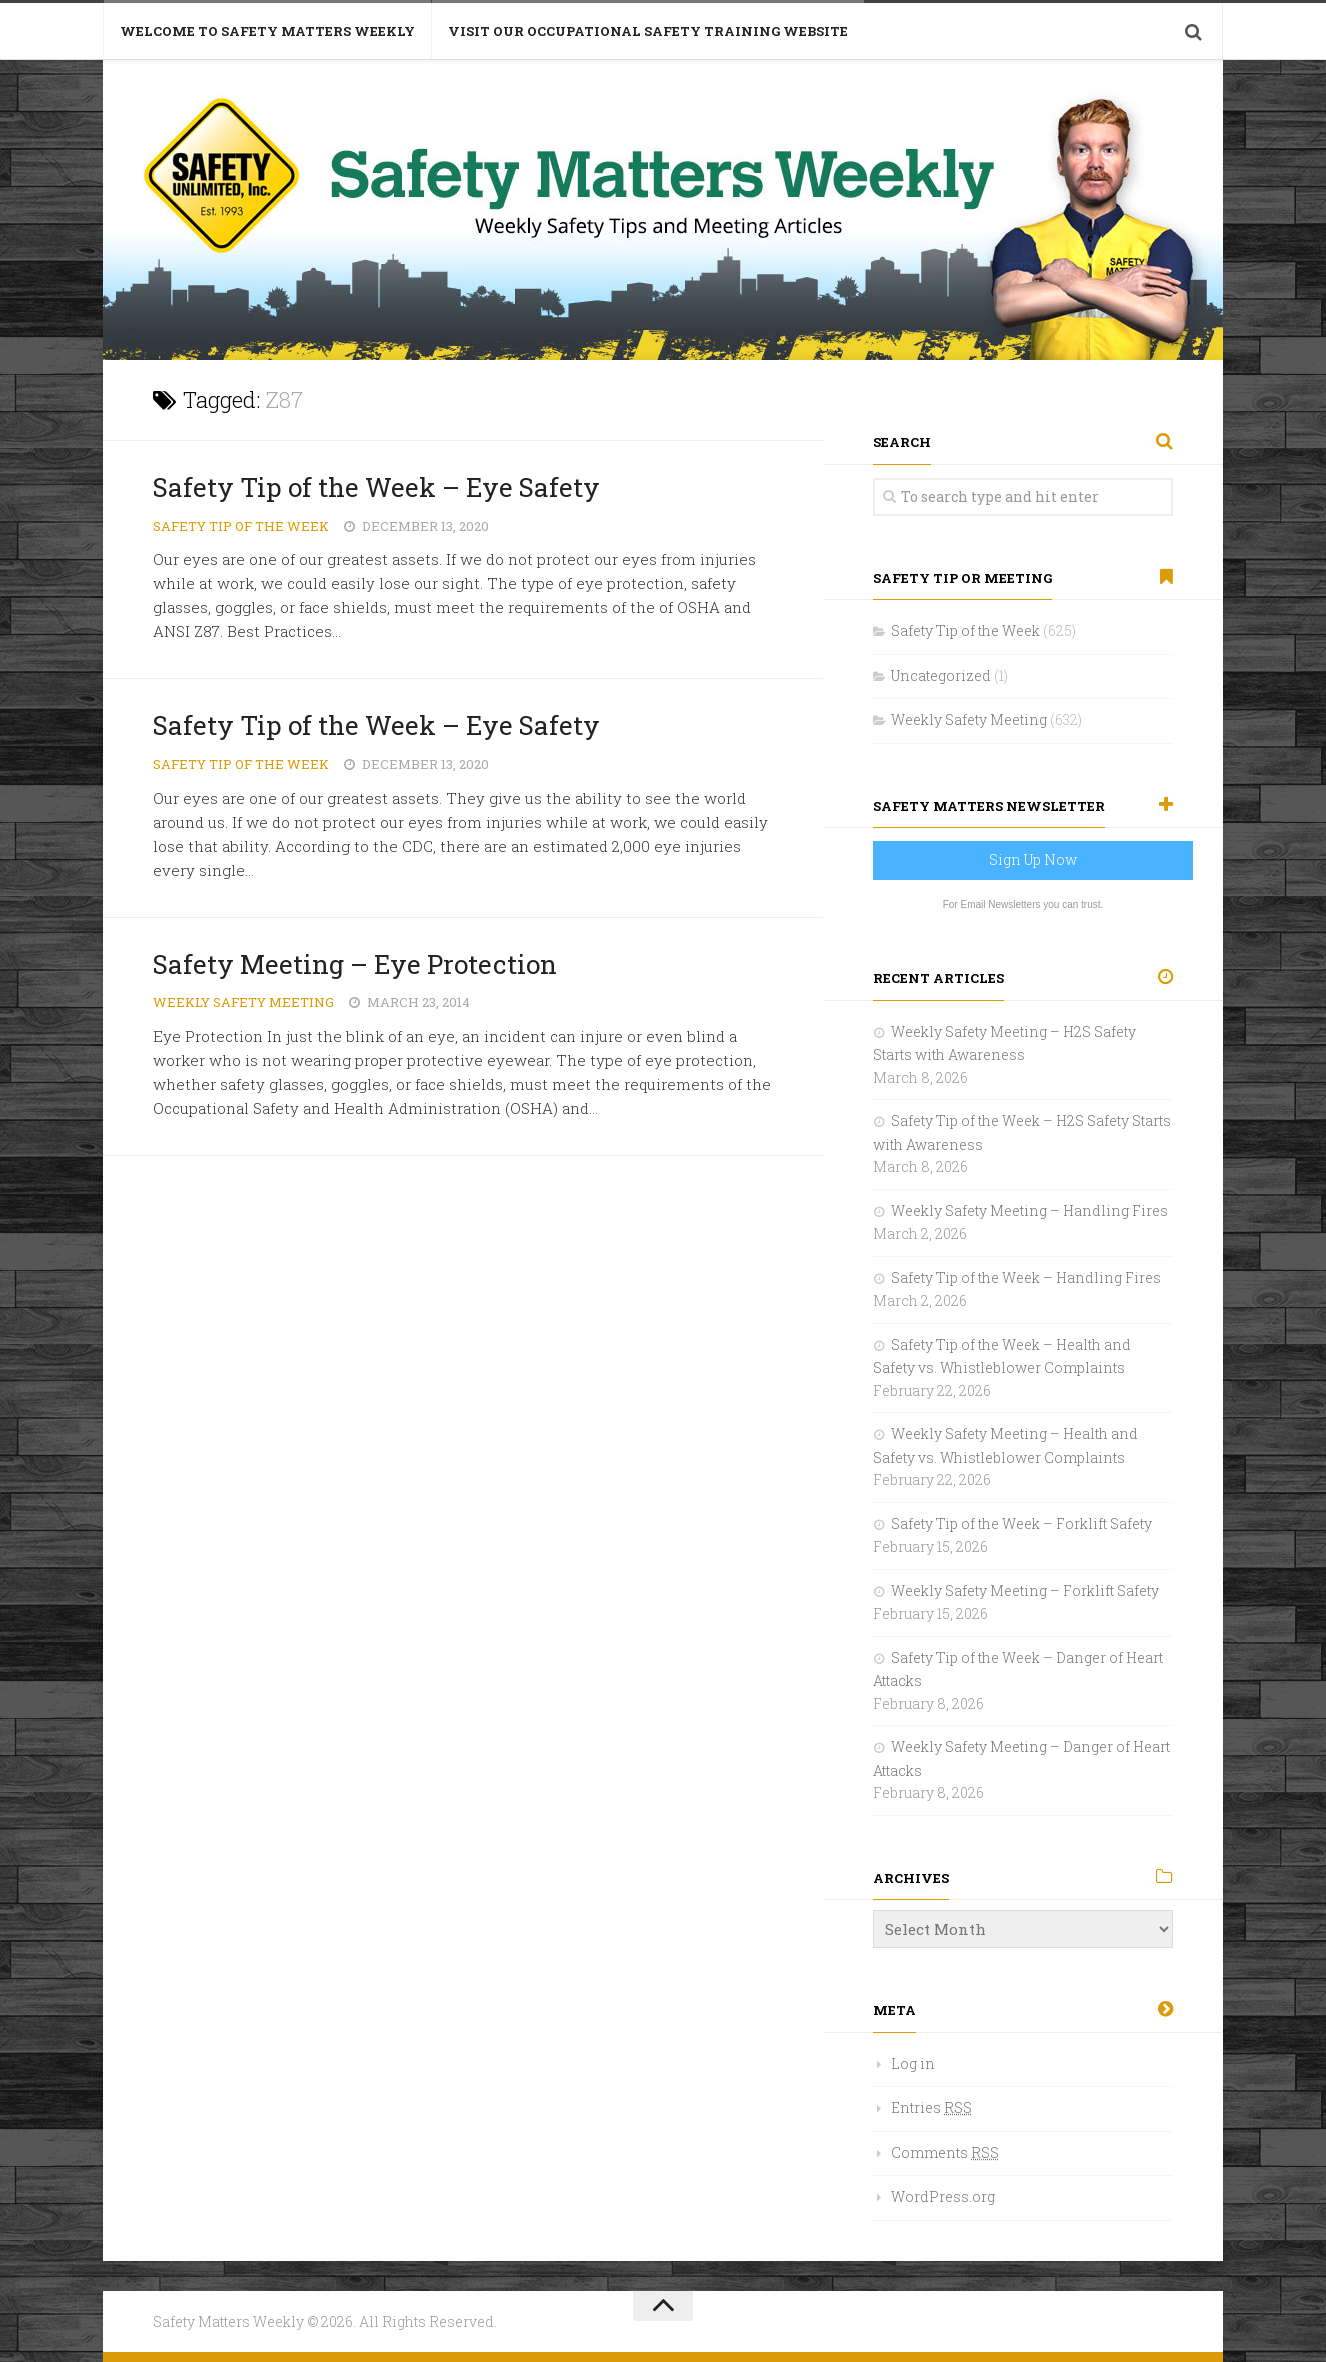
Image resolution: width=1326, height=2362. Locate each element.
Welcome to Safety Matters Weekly (267, 31)
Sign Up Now (1033, 859)
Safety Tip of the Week (241, 526)
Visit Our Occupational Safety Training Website (648, 31)
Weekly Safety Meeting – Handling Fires (1029, 1210)
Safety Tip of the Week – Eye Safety (376, 487)
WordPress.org (943, 2196)
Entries (931, 2107)
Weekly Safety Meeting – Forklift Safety (1025, 1590)
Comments (945, 2152)
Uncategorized (941, 675)
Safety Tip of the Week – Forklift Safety (1021, 1523)
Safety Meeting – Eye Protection (355, 964)
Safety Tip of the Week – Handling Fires (1026, 1277)
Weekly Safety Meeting (243, 1002)
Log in (913, 2063)
